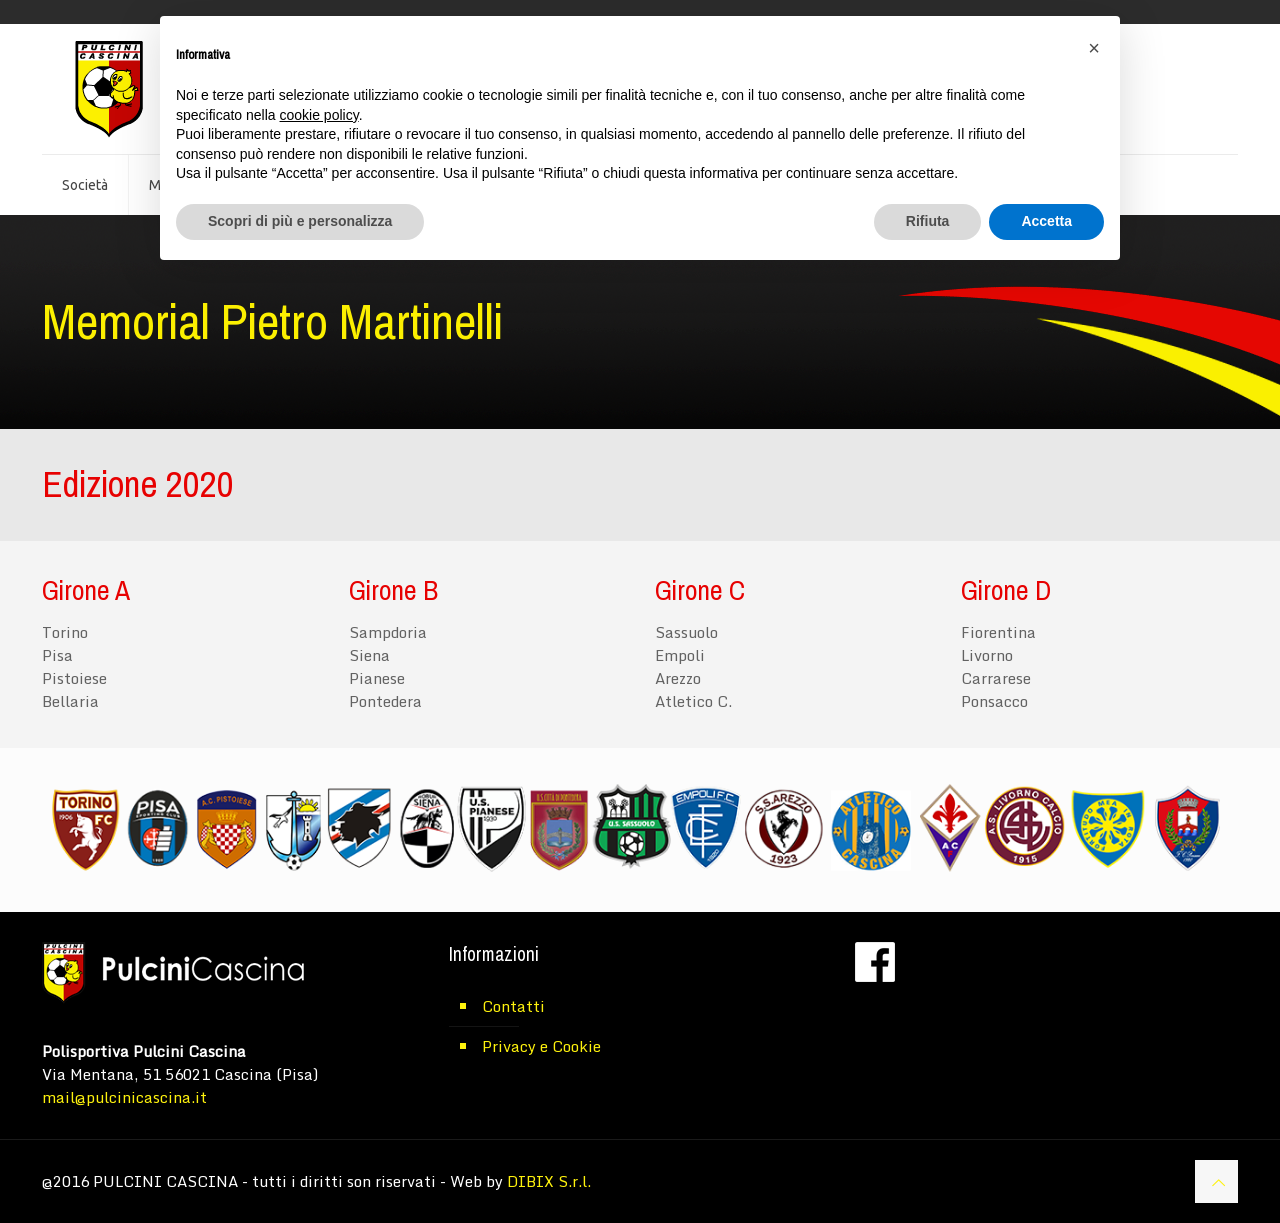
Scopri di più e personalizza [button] (300, 221)
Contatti (513, 1006)
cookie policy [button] (319, 115)
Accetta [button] (1046, 221)
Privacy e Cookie (541, 1046)
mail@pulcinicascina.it (124, 1097)
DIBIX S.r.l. (549, 1181)
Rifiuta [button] (928, 221)
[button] (1094, 48)
